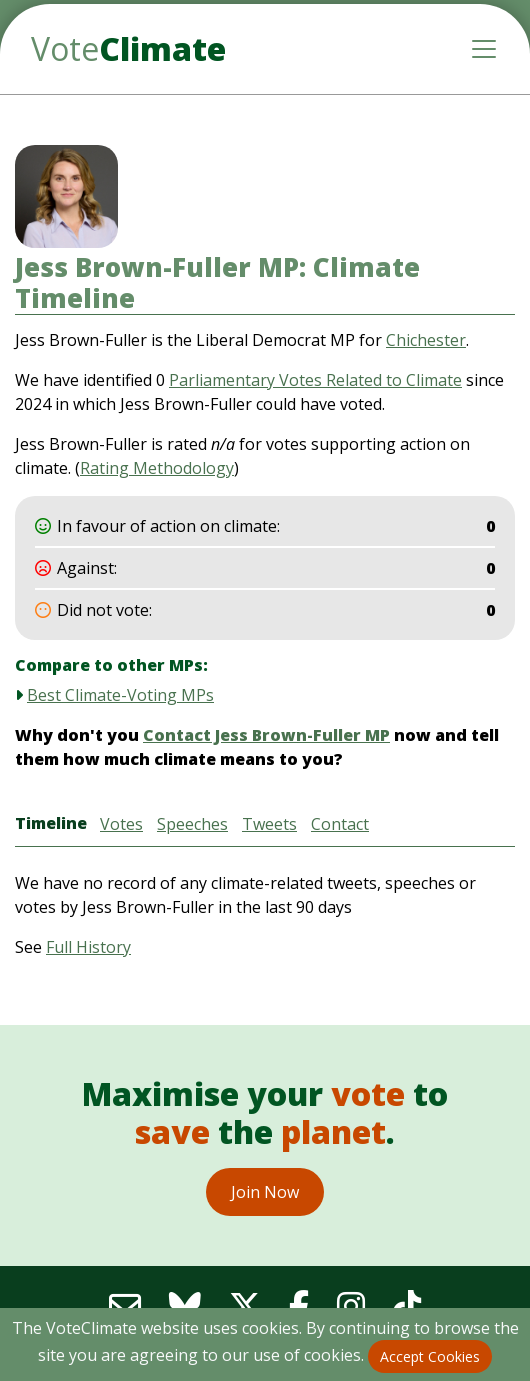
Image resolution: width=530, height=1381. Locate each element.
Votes (121, 824)
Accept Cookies (430, 1356)
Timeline (51, 823)
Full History (88, 947)
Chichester (426, 340)
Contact (340, 824)
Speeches (192, 824)
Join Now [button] (265, 1192)
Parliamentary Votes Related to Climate (315, 380)
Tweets (269, 824)
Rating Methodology (157, 468)
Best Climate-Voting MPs (120, 695)
